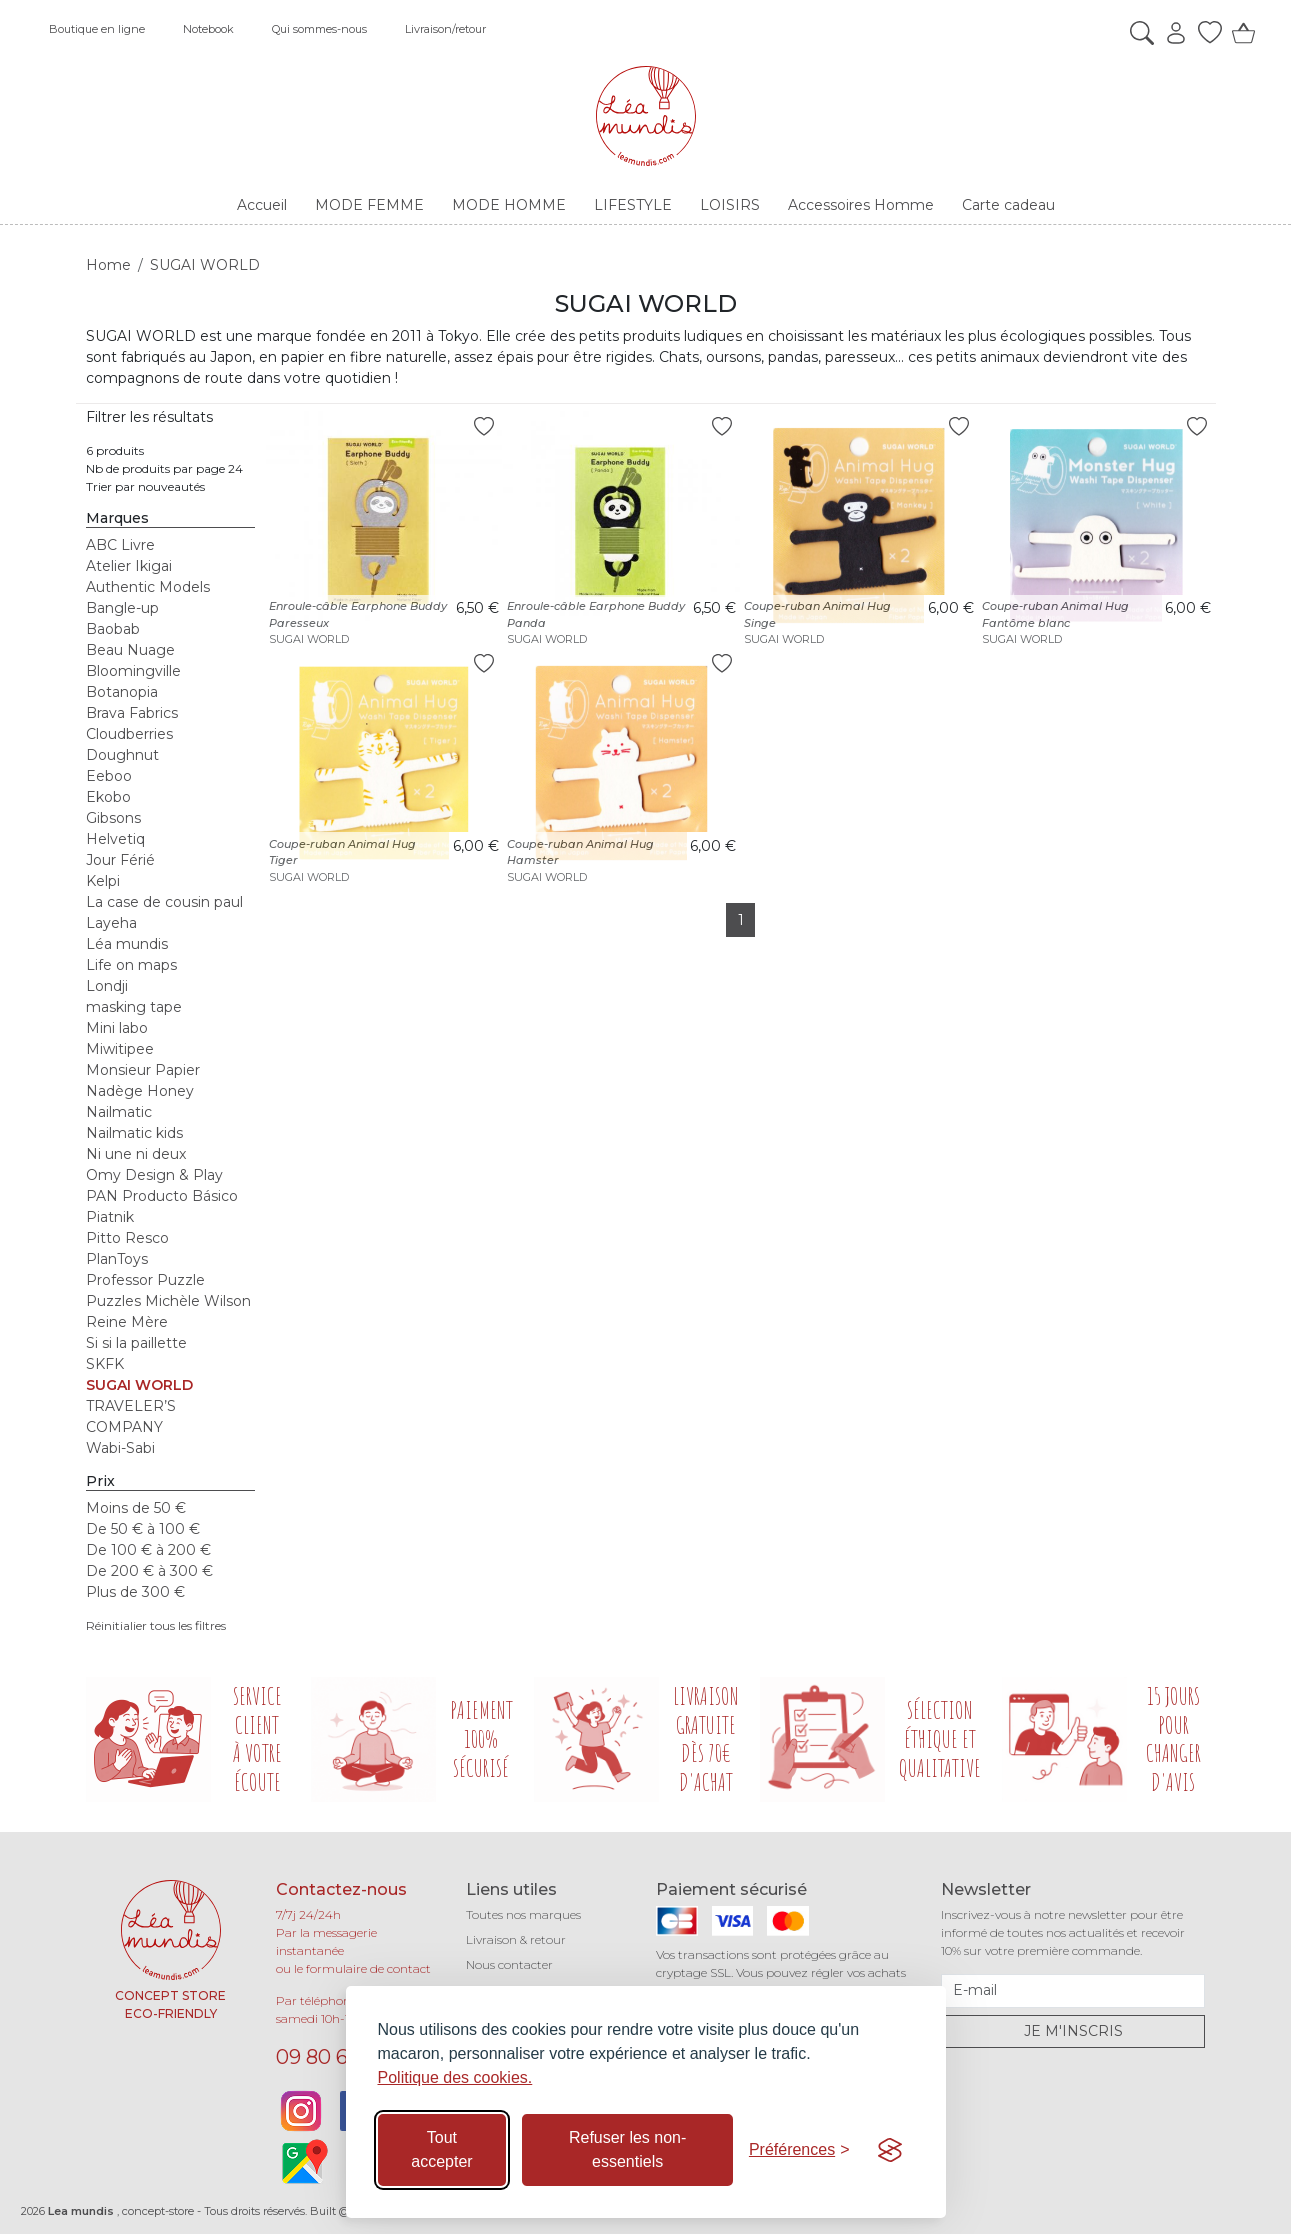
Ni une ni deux (136, 1154)
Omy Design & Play (154, 1175)
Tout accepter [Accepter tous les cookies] (441, 2149)
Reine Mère (127, 1322)
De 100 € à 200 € (148, 1550)
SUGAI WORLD (139, 1385)
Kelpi (103, 881)
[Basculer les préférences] (799, 2150)
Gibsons (113, 818)
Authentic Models (148, 587)
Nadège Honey (140, 1091)
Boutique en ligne (97, 29)
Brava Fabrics (132, 713)
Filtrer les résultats (149, 417)
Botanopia (122, 692)
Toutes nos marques (523, 1914)
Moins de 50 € (136, 1508)
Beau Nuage (130, 650)
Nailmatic (119, 1112)
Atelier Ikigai (129, 566)
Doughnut (122, 755)
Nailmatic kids (134, 1133)
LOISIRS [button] (730, 205)
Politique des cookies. (455, 2077)
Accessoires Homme (861, 205)
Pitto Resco (127, 1238)
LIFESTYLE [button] (633, 205)
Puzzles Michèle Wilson (168, 1301)
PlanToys (117, 1259)
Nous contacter (509, 1964)
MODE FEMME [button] (369, 205)
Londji (107, 986)
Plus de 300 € (135, 1592)
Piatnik (110, 1217)
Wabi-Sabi (120, 1448)
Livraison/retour (445, 29)
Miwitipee (120, 1049)
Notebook (208, 29)
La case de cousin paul (164, 902)
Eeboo (109, 776)
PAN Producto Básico (162, 1196)
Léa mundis (127, 944)
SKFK (105, 1364)
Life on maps (131, 965)
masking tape (134, 1007)
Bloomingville (133, 671)
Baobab (113, 629)
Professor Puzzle (145, 1280)
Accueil (262, 205)
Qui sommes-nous (319, 29)
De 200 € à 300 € (149, 1571)
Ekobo (108, 797)
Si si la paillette (136, 1343)
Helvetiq (115, 839)
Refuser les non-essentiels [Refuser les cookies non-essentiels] (627, 2149)
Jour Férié (120, 860)
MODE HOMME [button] (509, 205)
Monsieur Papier (143, 1070)
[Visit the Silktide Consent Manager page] (890, 2150)
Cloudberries (129, 734)
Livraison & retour (516, 1939)
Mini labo (117, 1028)
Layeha (111, 923)
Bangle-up (122, 608)
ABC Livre (120, 545)
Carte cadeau (1008, 205)
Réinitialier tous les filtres (156, 1625)
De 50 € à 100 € (143, 1529)
